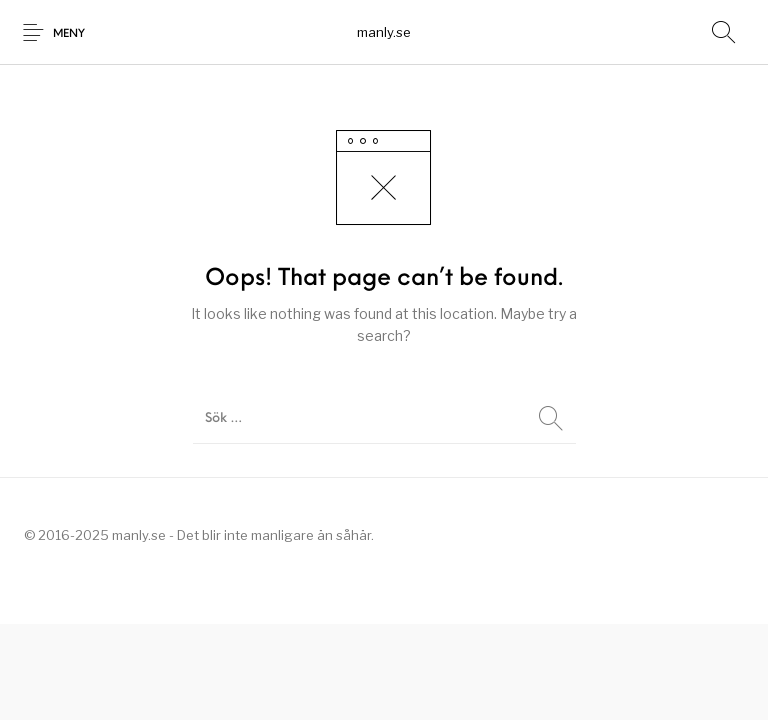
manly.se (384, 32)
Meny (69, 34)
